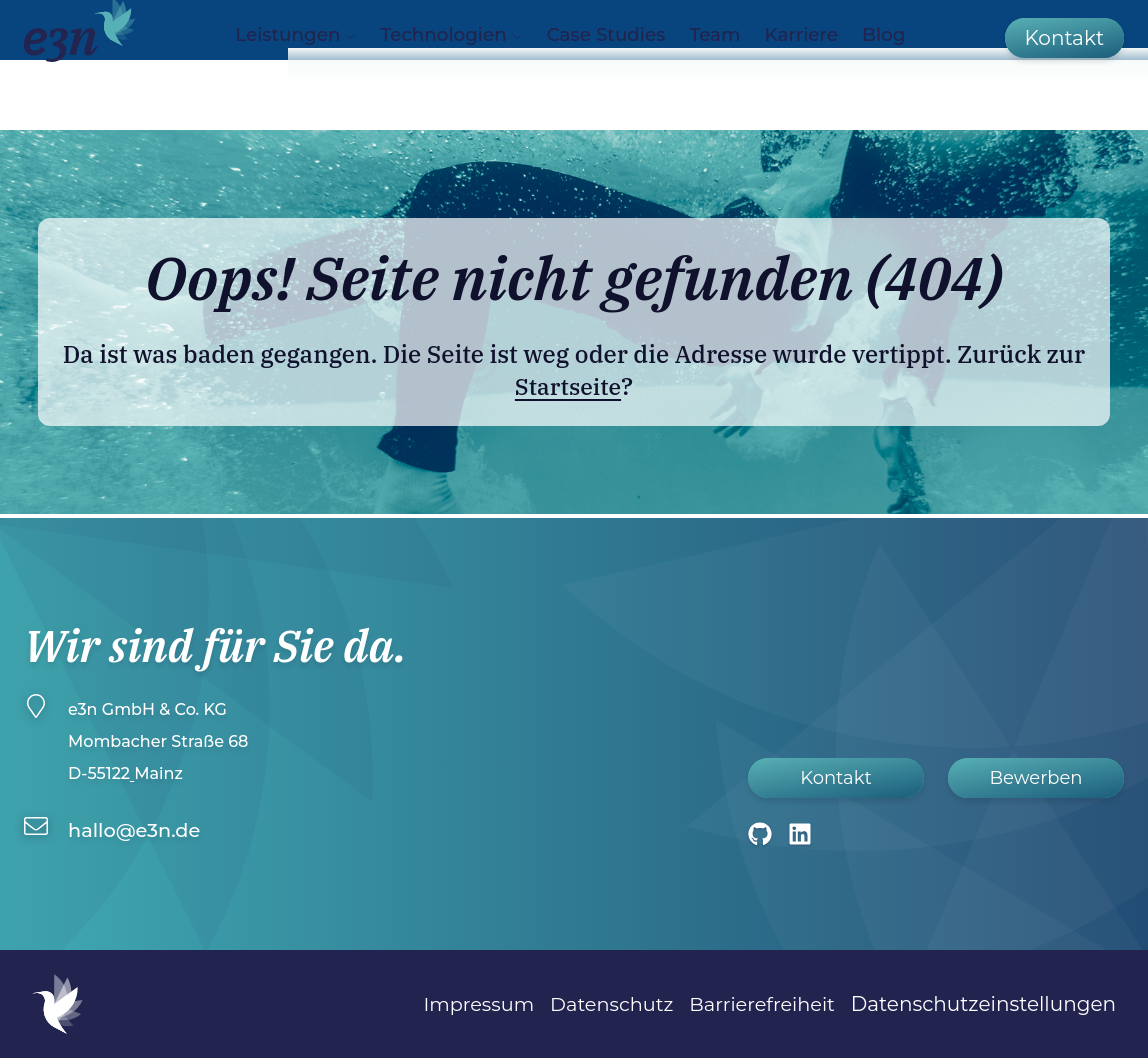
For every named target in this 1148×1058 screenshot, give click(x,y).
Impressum (466, 1004)
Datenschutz (604, 1004)
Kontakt (835, 778)
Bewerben (1035, 778)
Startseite (567, 386)
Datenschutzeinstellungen (983, 1004)
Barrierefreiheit (759, 1004)
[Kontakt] (1064, 63)
